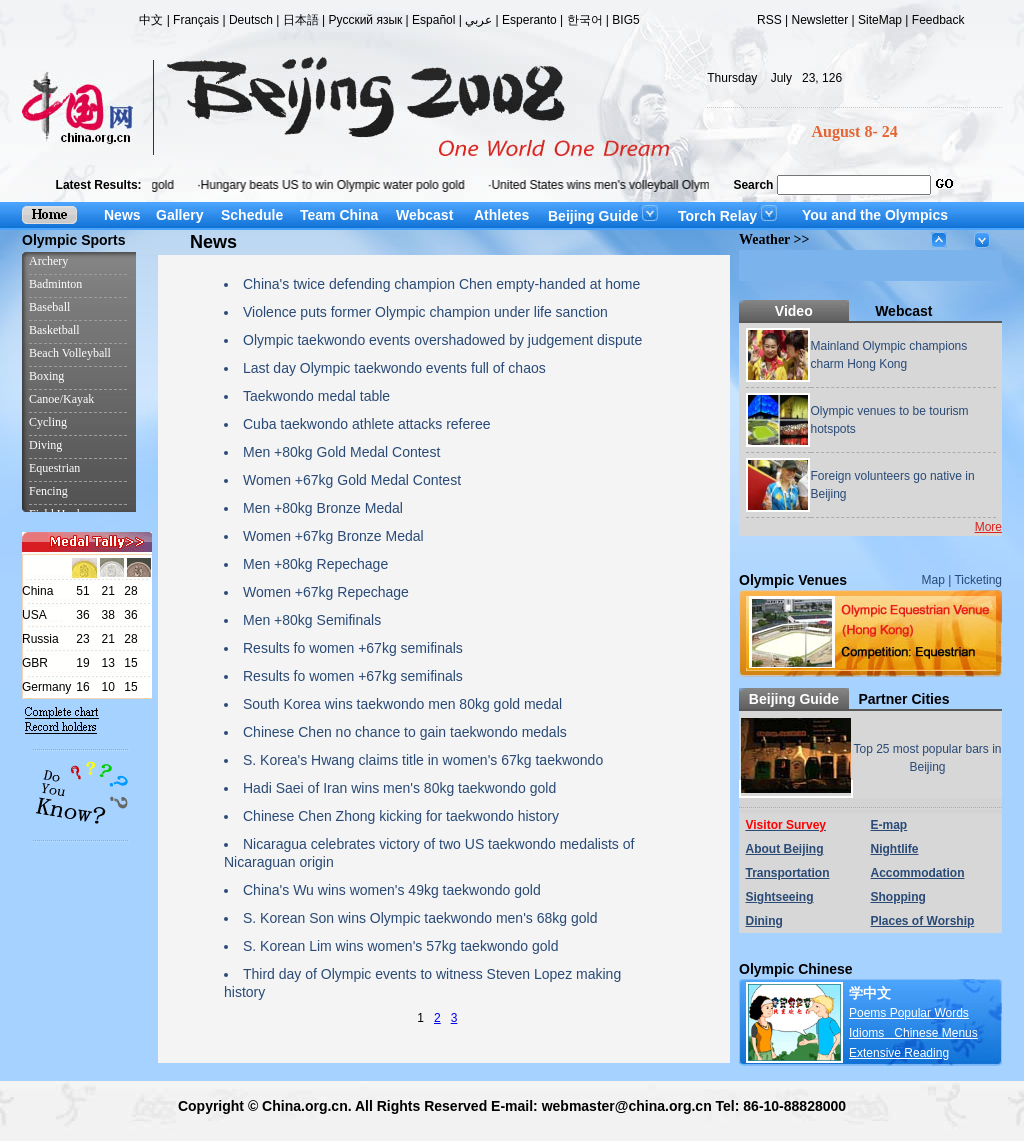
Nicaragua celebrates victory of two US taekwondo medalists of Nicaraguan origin (429, 853)
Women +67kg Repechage (326, 592)
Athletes (501, 215)
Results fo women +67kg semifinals (353, 648)
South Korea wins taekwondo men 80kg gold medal (402, 704)
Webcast (424, 215)
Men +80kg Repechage (315, 564)
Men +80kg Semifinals (312, 620)
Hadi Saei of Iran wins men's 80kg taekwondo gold (399, 788)
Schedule (252, 215)
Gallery (179, 215)
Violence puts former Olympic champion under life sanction (425, 312)
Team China (339, 215)
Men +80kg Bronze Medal (323, 508)
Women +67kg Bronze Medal (333, 536)
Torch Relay (727, 216)
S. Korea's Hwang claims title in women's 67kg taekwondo (423, 760)
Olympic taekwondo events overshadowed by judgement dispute (442, 340)
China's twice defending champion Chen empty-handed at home (441, 284)
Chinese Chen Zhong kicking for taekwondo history (401, 816)
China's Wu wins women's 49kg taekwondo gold (392, 890)
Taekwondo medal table (316, 396)
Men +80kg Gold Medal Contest (341, 452)
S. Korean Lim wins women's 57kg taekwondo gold (401, 946)
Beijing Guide (603, 216)
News (122, 215)
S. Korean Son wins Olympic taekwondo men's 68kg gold (420, 918)
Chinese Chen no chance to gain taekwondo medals (405, 732)
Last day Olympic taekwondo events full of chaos (394, 368)
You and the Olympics (875, 215)
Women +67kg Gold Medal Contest (352, 480)
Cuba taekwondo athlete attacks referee (367, 424)
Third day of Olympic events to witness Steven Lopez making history (422, 983)
